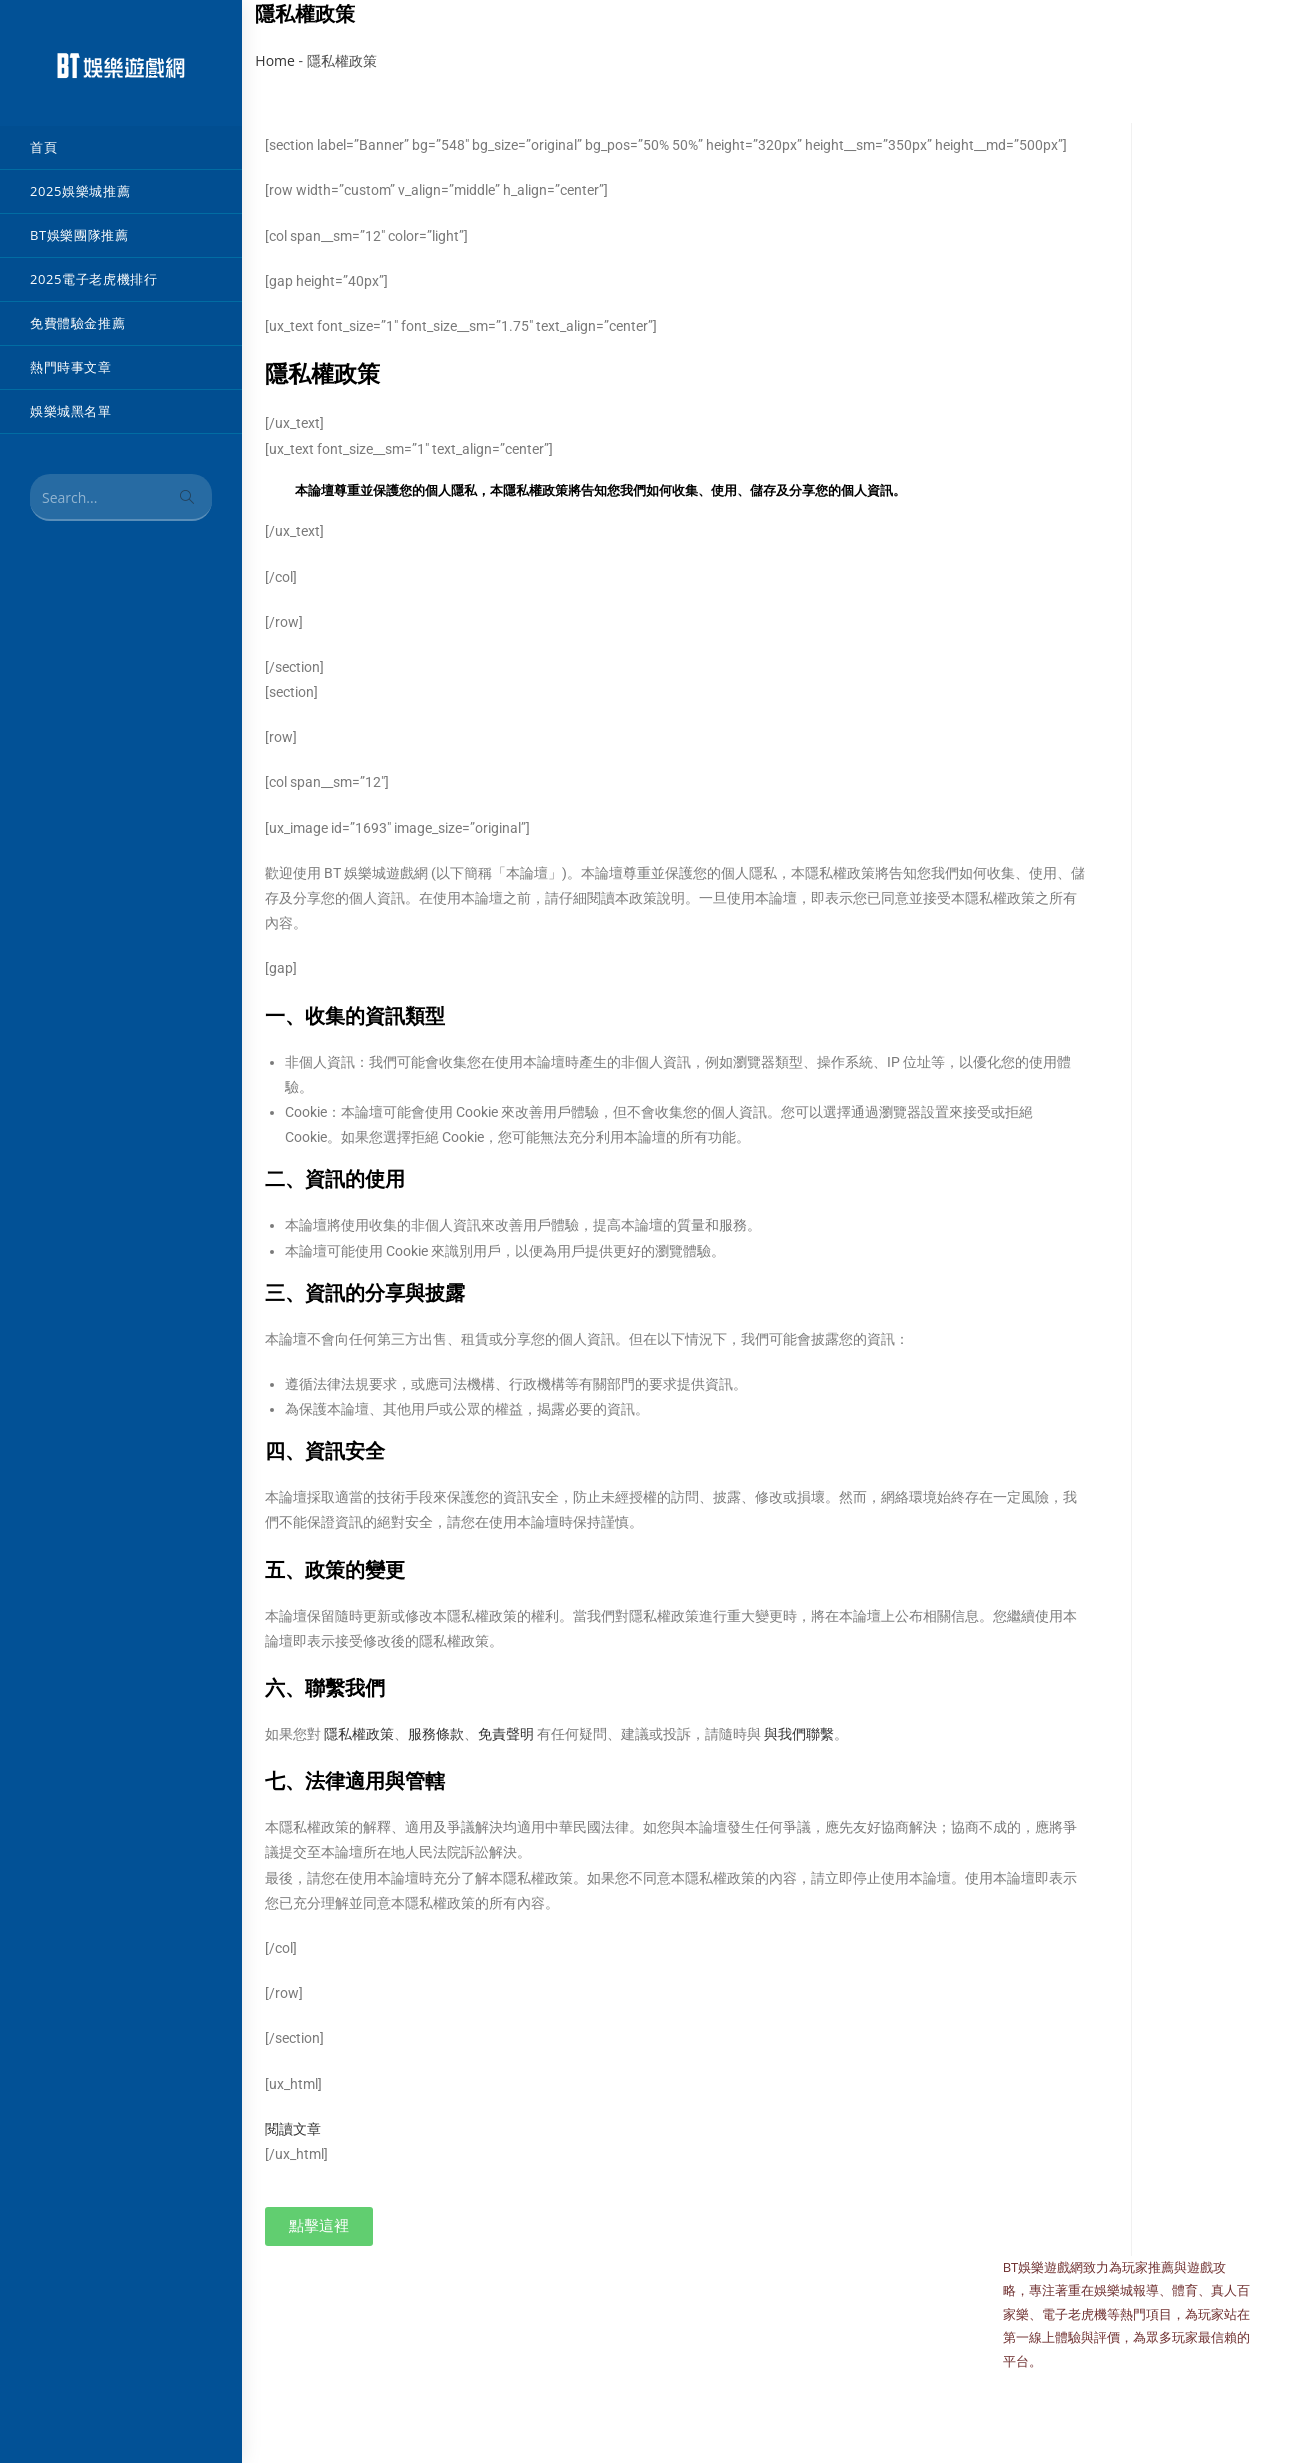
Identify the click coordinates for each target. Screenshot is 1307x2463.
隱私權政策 (359, 1734)
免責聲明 (506, 1734)
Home (275, 60)
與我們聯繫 (799, 1734)
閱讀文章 (293, 2129)
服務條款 (436, 1734)
